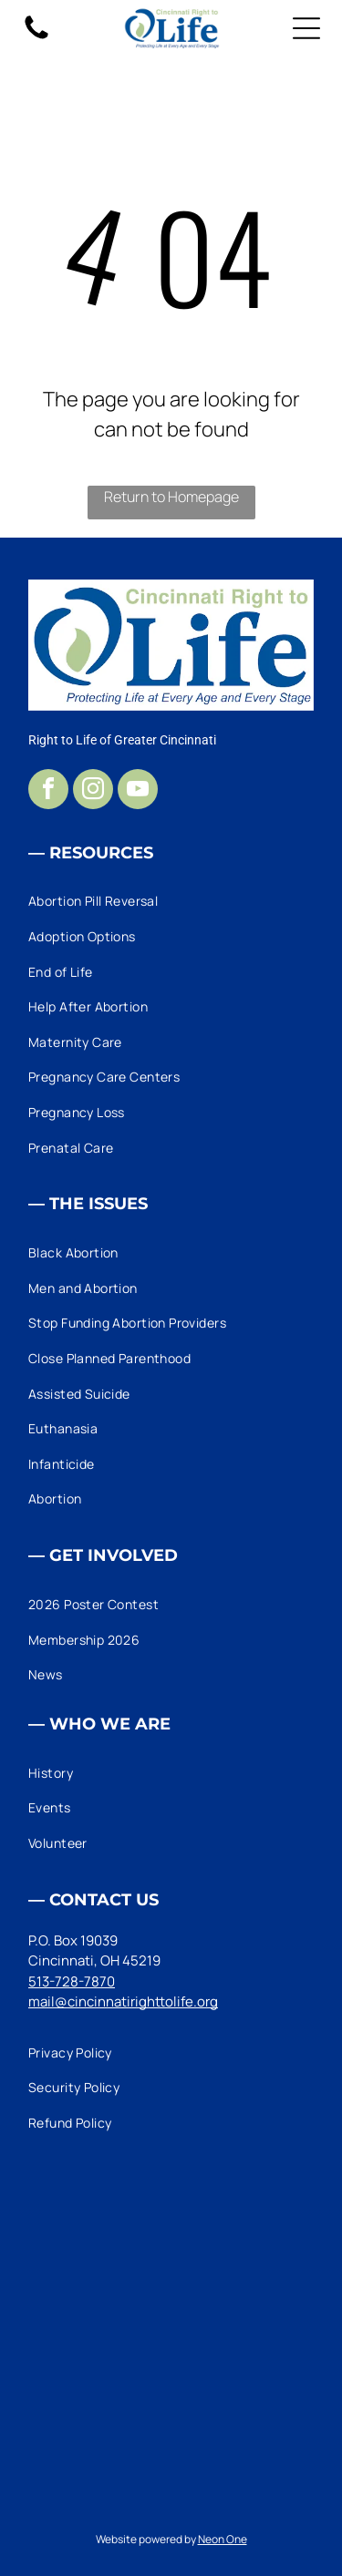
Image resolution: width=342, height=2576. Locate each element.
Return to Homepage (171, 497)
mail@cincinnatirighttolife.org (123, 2001)
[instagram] (93, 791)
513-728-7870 (71, 1981)
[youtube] (138, 791)
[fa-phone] (36, 37)
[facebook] (48, 791)
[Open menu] (306, 28)
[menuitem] (171, 901)
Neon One (222, 2539)
